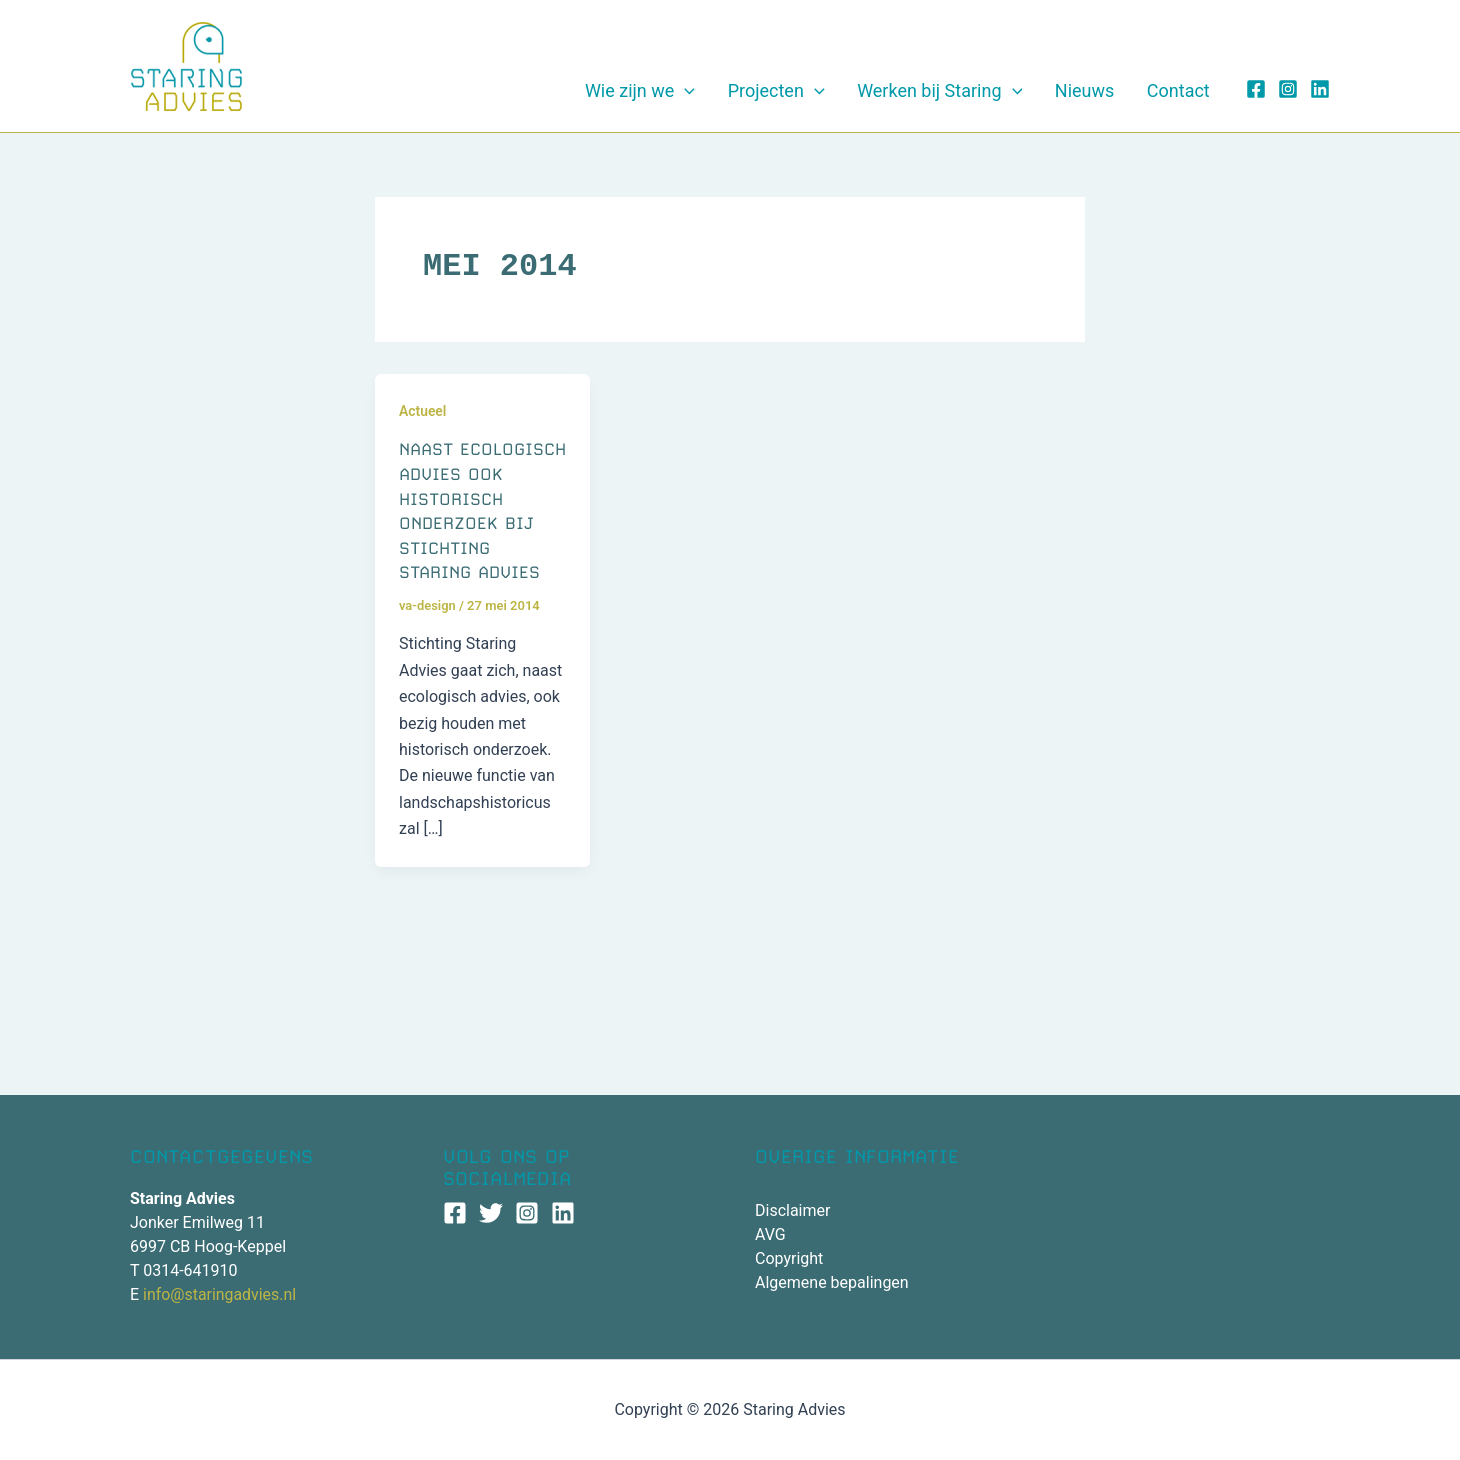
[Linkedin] (1320, 93)
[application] (786, 95)
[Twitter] (491, 1213)
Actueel (423, 419)
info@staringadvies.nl (220, 1294)
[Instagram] (1288, 93)
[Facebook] (1256, 93)
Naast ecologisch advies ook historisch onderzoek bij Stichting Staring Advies (470, 531)
